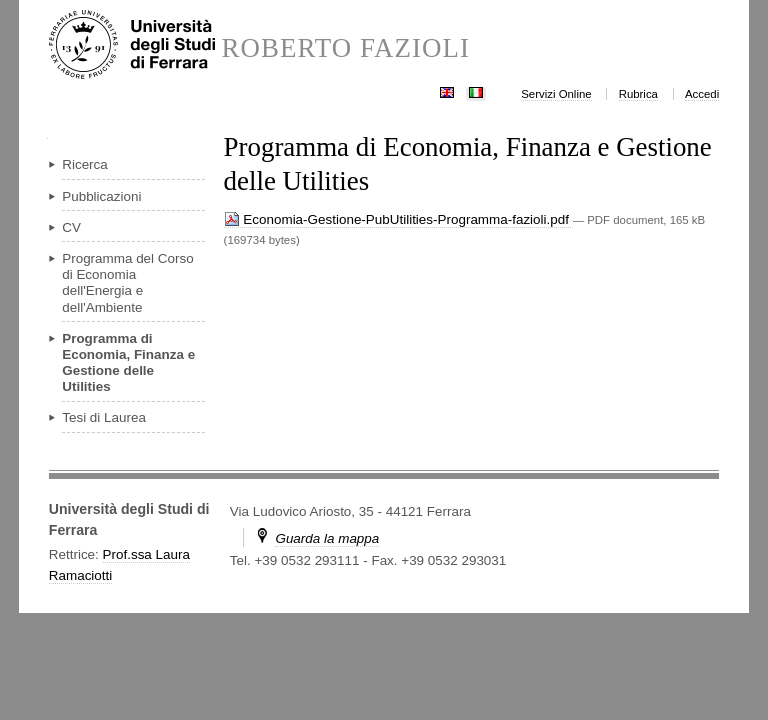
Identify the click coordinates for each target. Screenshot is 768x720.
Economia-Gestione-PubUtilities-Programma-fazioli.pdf (398, 219)
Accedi (702, 94)
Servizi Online (556, 94)
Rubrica (638, 94)
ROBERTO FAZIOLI (345, 48)
